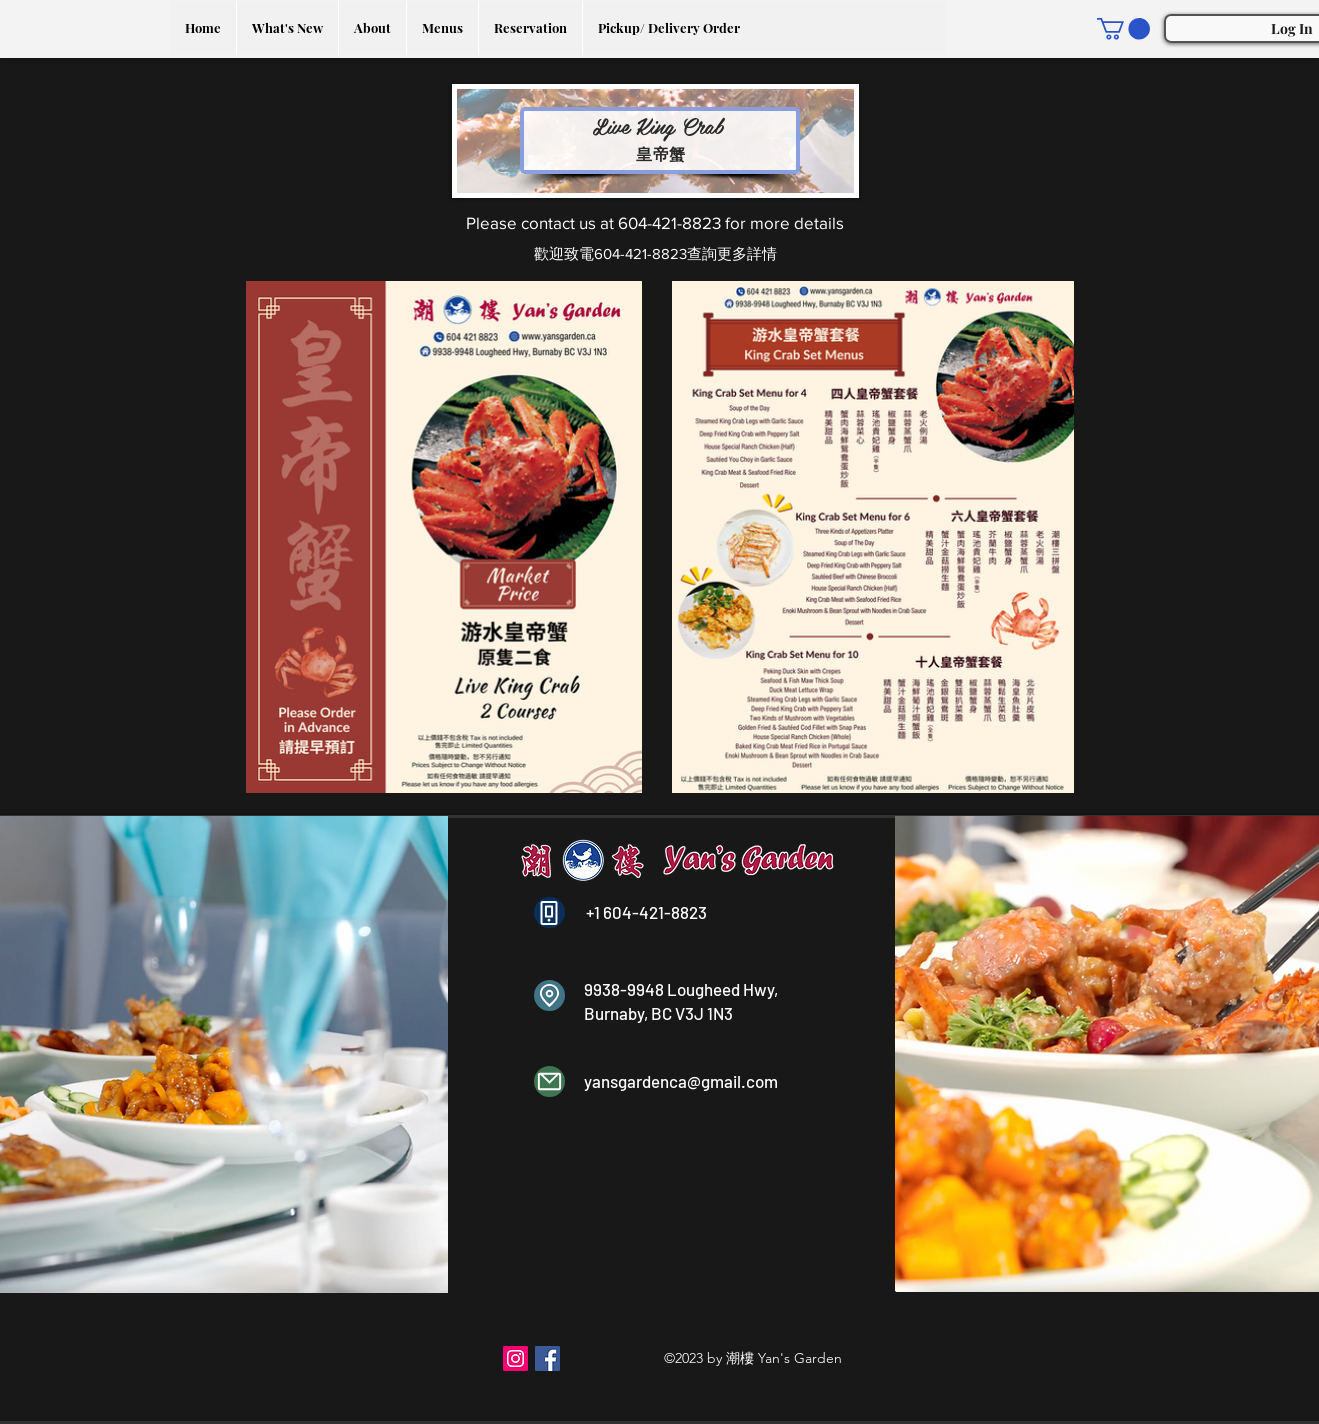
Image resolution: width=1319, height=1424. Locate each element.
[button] (1123, 29)
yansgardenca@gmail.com (681, 1081)
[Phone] (549, 912)
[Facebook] (547, 1358)
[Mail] (549, 1081)
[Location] (549, 995)
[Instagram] (515, 1358)
